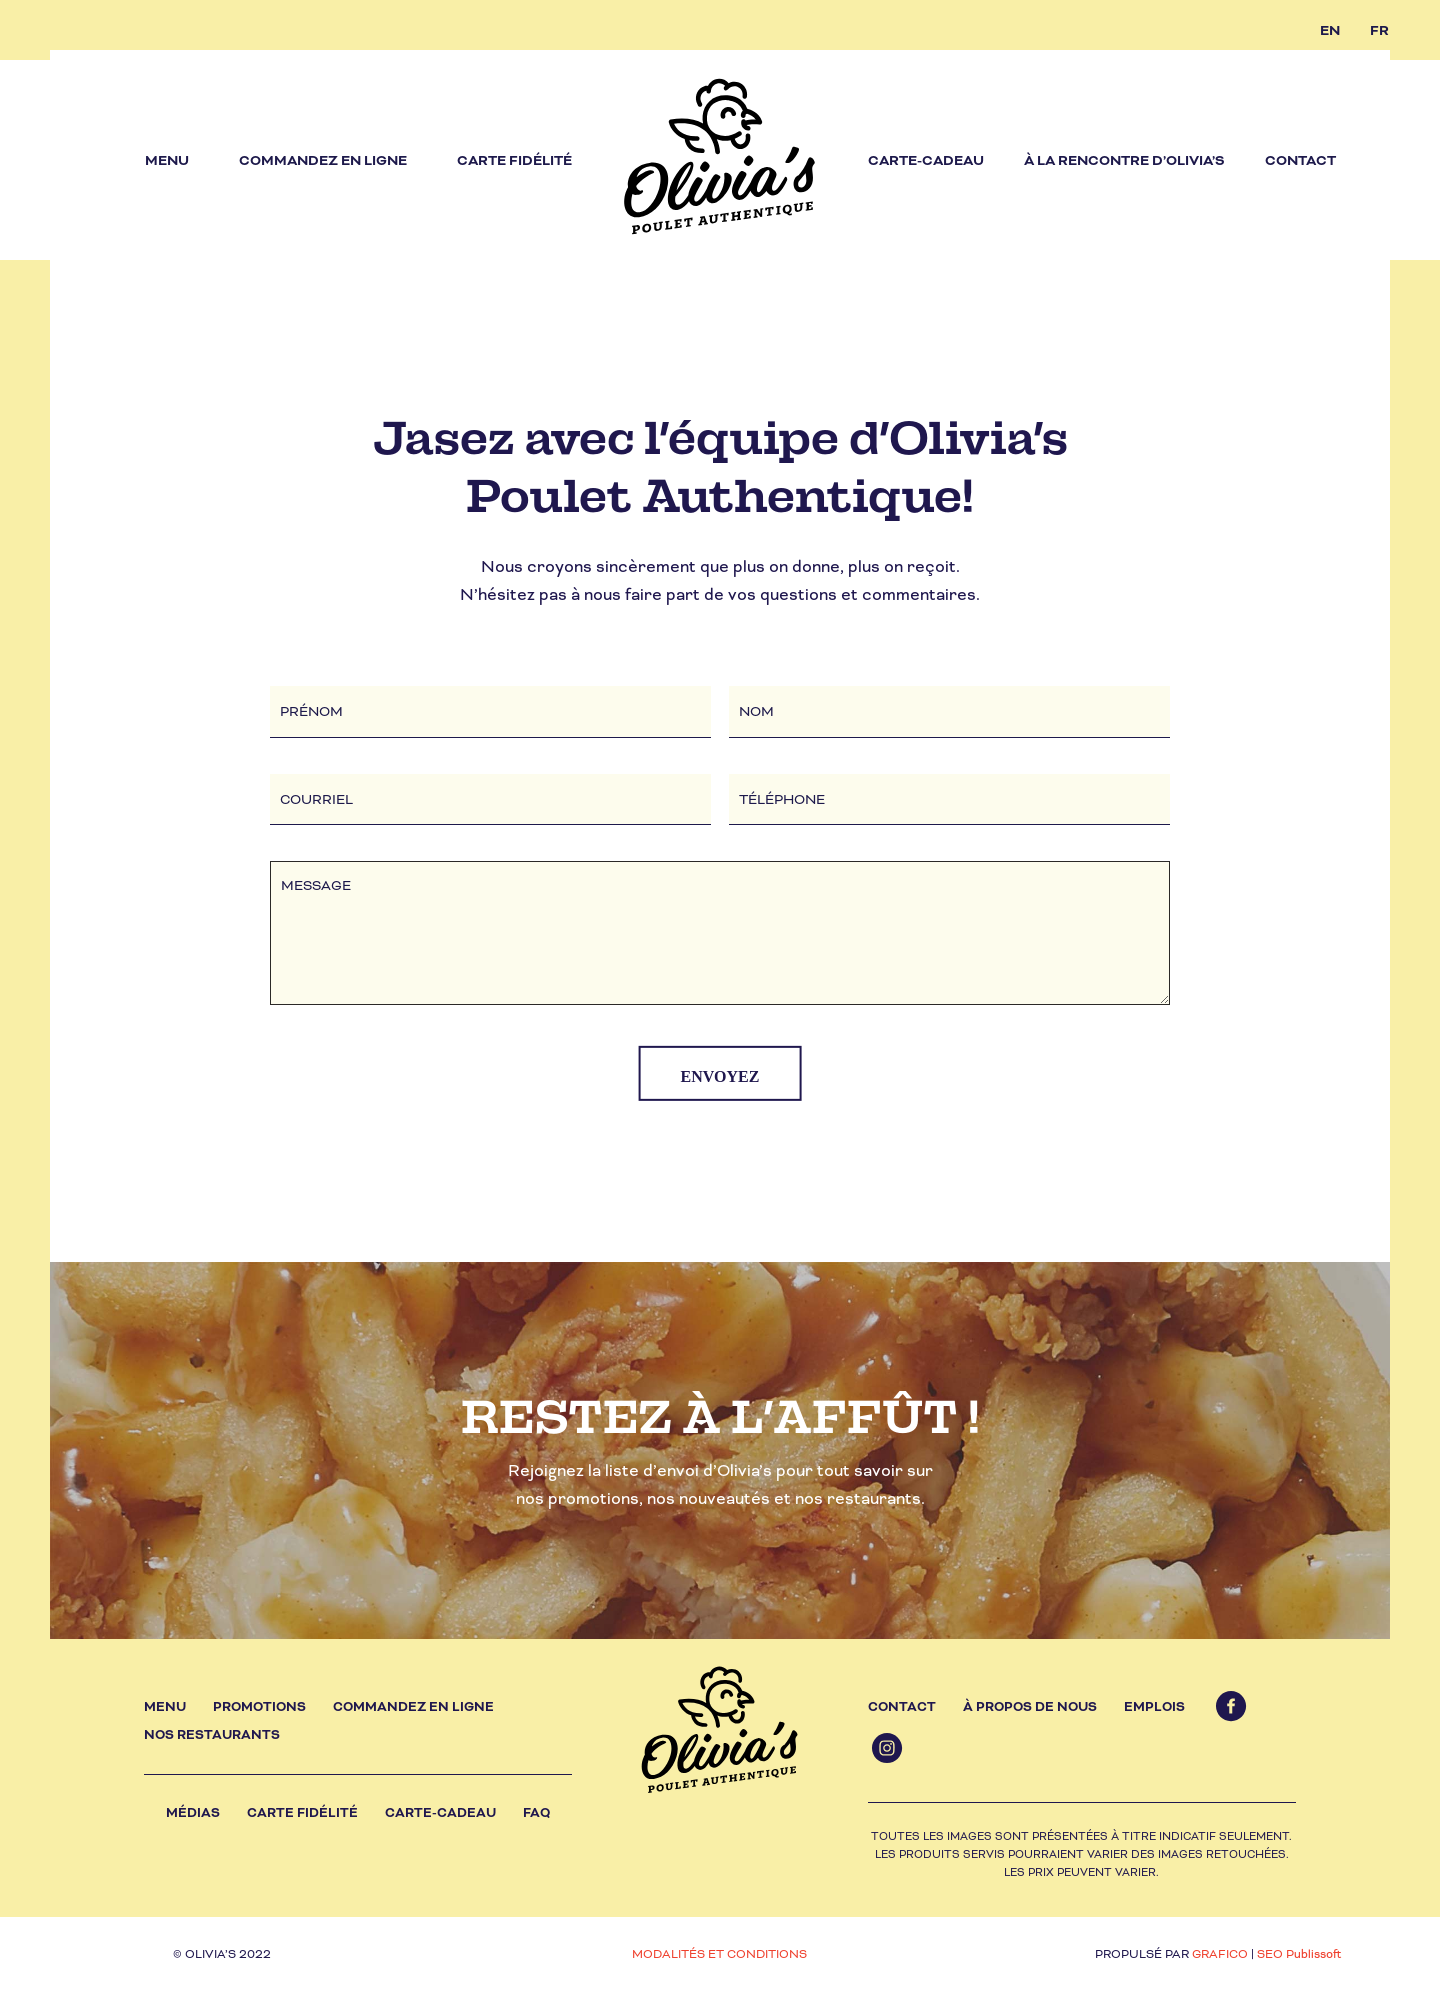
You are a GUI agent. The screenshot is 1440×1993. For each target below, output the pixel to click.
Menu (165, 1707)
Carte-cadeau (440, 1813)
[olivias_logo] (720, 160)
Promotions (259, 1707)
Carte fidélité (302, 1813)
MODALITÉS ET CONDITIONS (719, 1954)
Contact (902, 1707)
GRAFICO (1220, 1954)
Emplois (1154, 1707)
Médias (193, 1813)
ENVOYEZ (720, 1076)
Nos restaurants (212, 1735)
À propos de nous (1030, 1707)
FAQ (536, 1813)
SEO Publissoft (1299, 1954)
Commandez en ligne (413, 1707)
